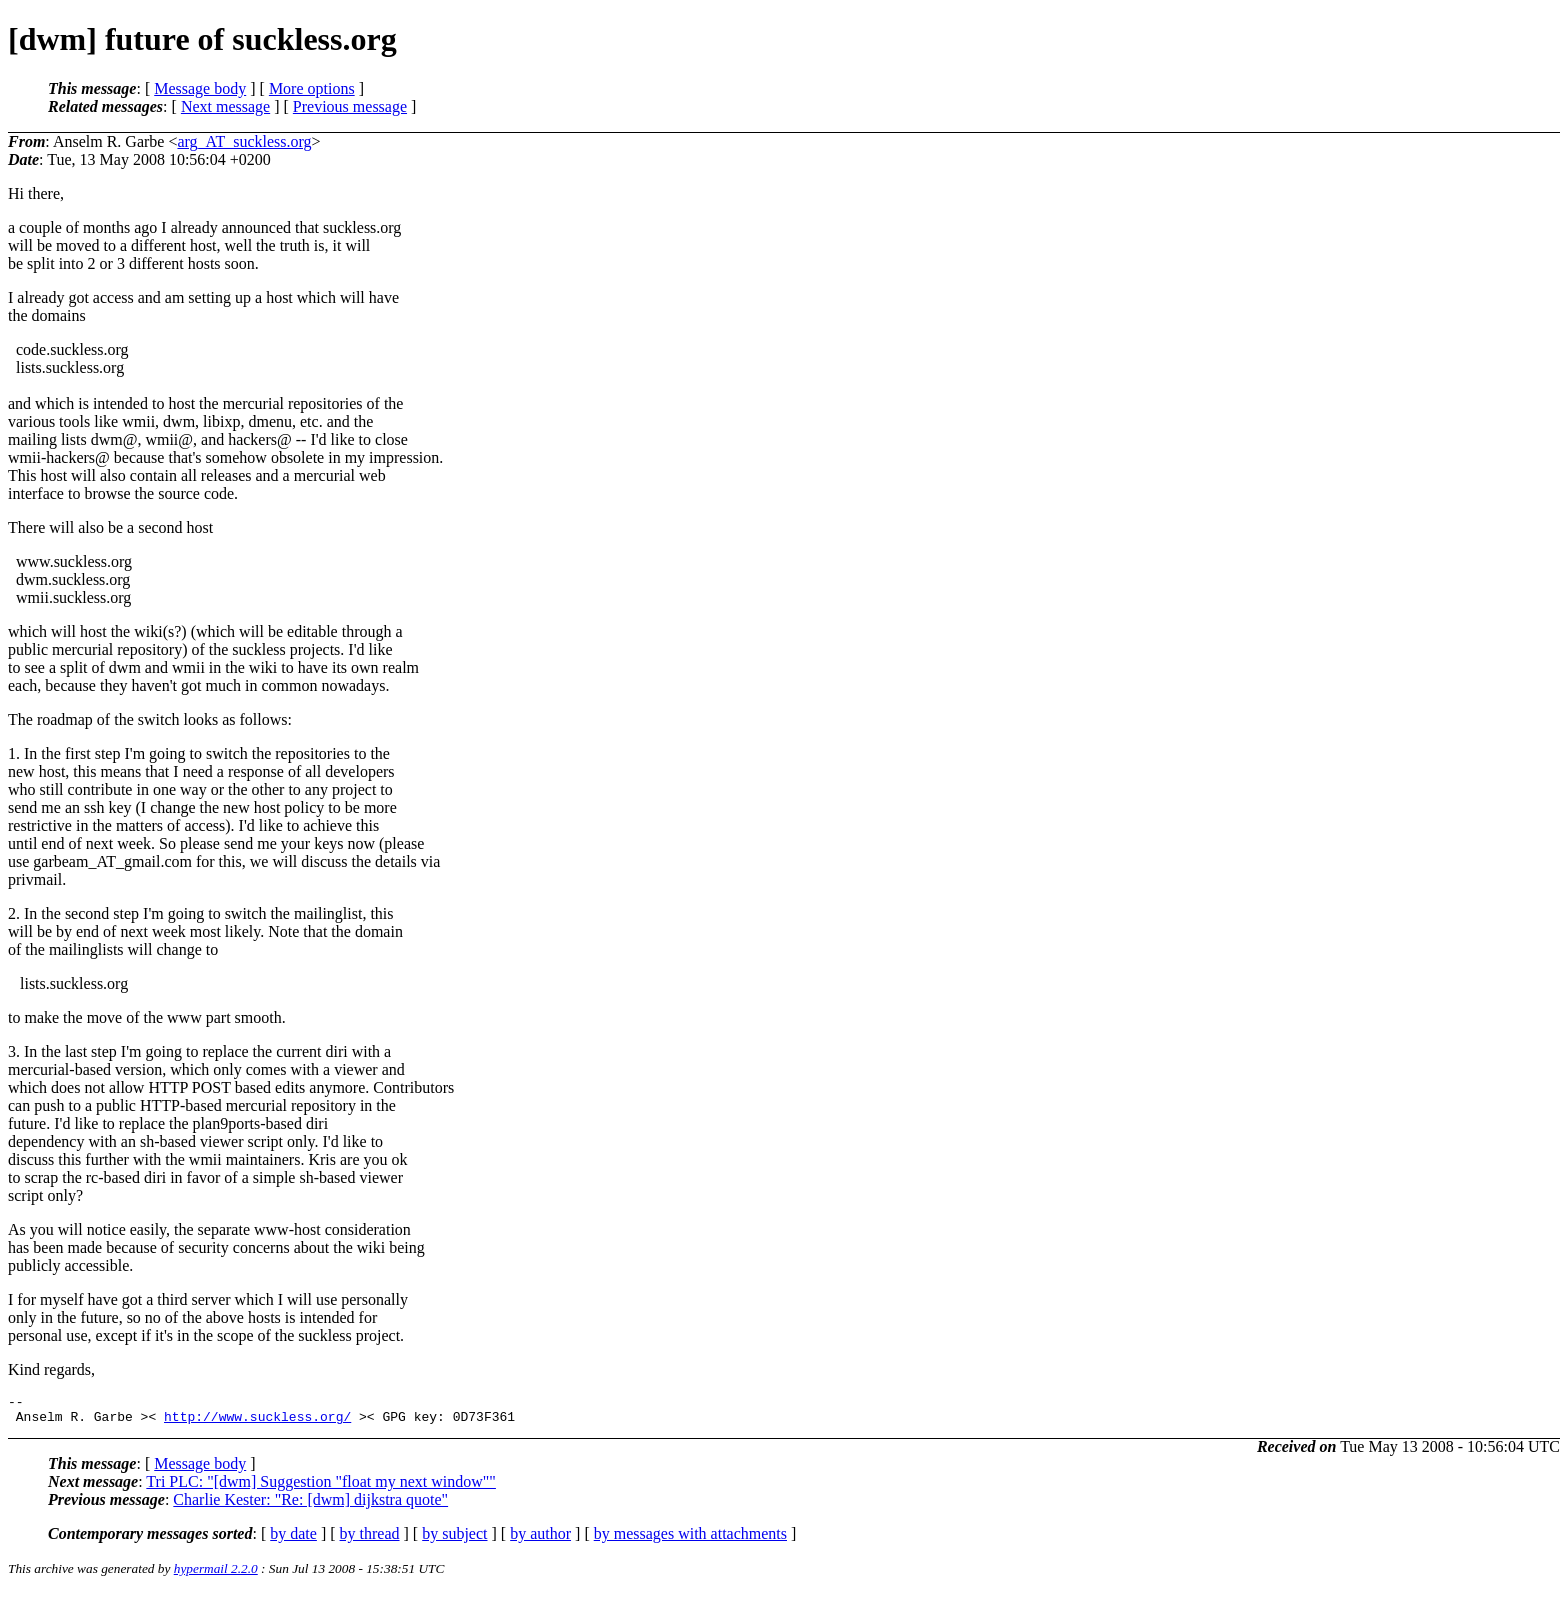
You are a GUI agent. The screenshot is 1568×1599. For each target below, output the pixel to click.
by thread (370, 1539)
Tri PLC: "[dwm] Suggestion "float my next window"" (321, 1487)
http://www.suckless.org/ (257, 1422)
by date (293, 1539)
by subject (454, 1539)
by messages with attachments (690, 1539)
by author (540, 1539)
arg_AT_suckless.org (244, 141)
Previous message (350, 106)
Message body (200, 88)
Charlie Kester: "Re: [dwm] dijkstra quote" (310, 1505)
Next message (225, 106)
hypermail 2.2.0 (216, 1574)
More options (312, 88)
